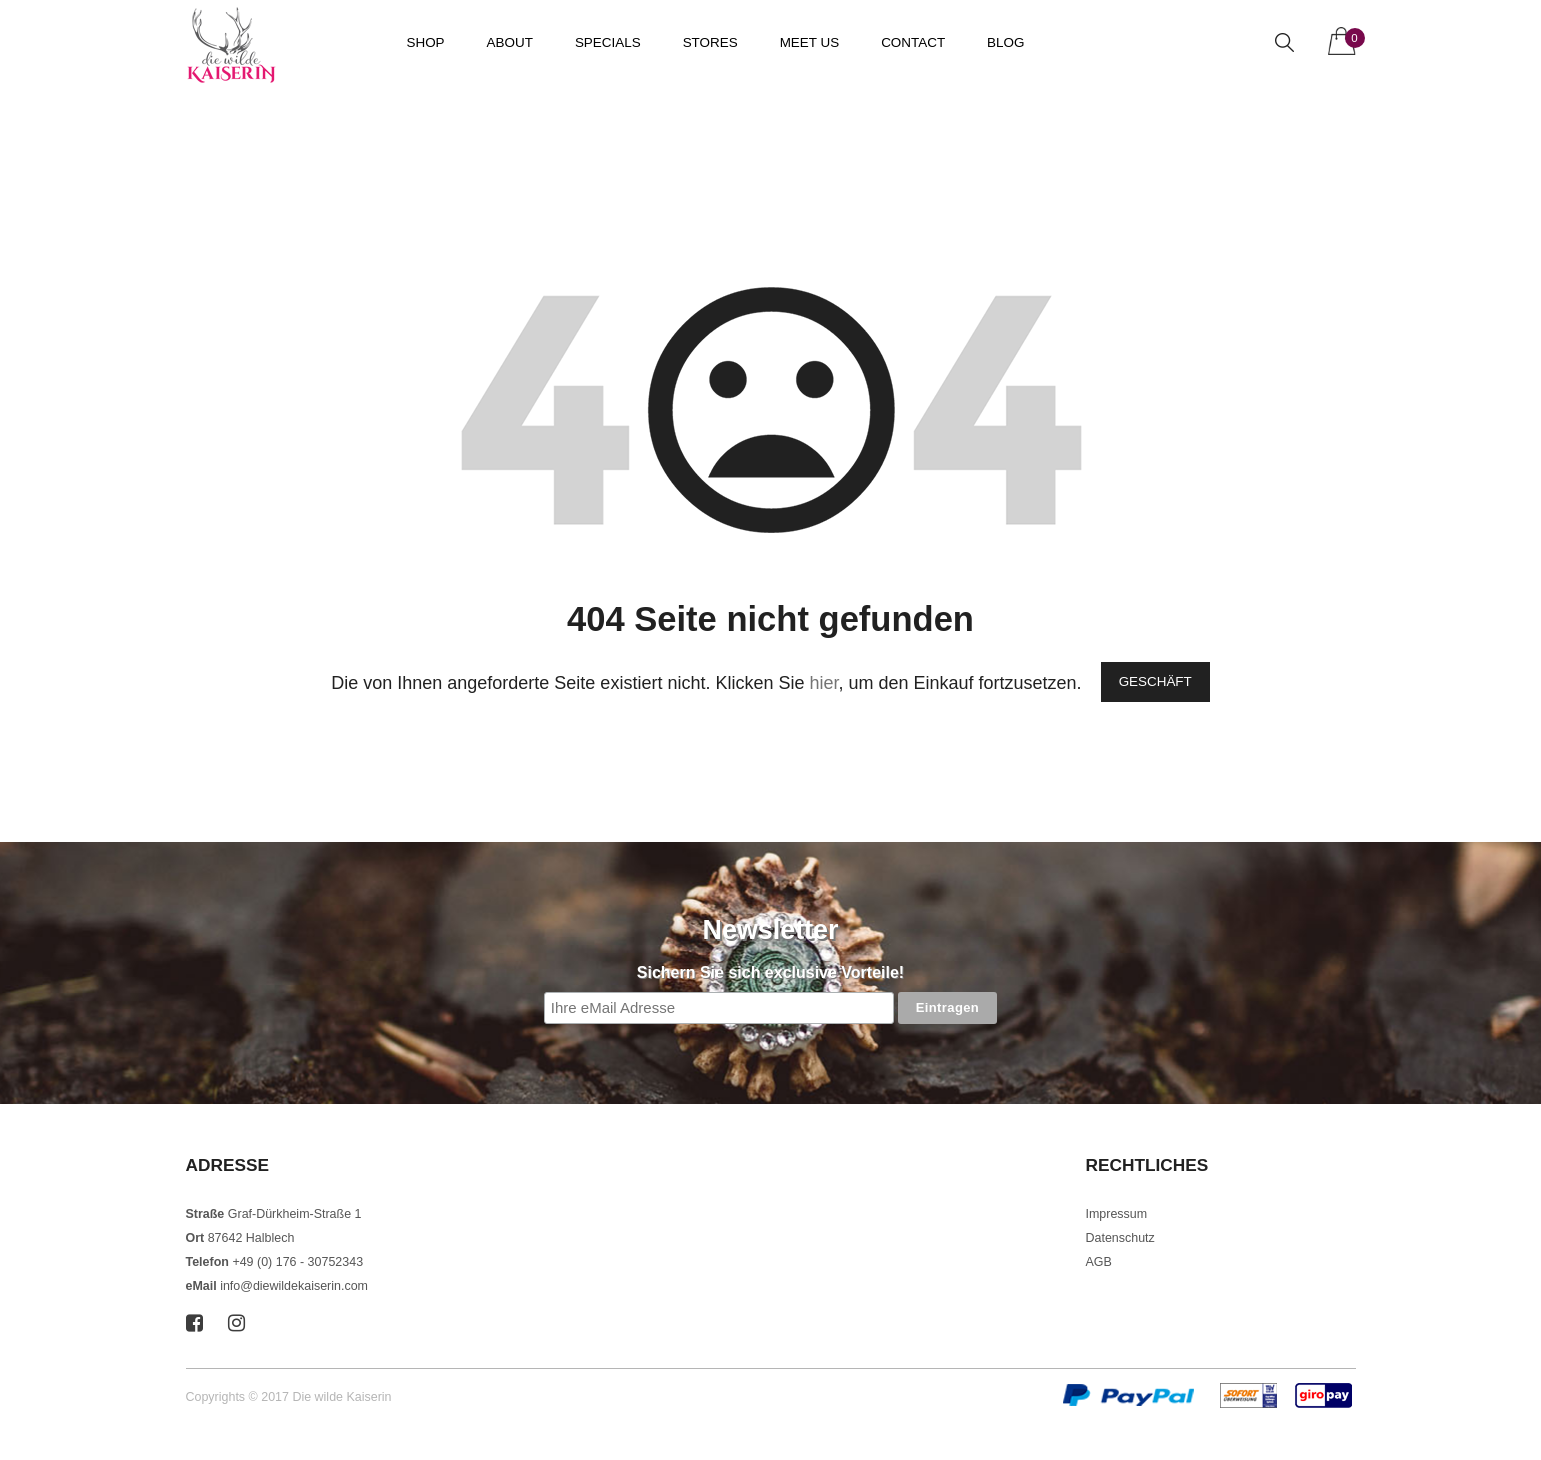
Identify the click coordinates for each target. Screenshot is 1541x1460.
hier (823, 683)
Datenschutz (1120, 1238)
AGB (1099, 1262)
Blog (1005, 42)
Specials (608, 42)
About (510, 42)
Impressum (1117, 1214)
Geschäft (1155, 681)
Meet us (810, 42)
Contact (913, 42)
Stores (710, 42)
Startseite (214, 107)
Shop (426, 42)
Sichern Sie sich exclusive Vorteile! (770, 972)
